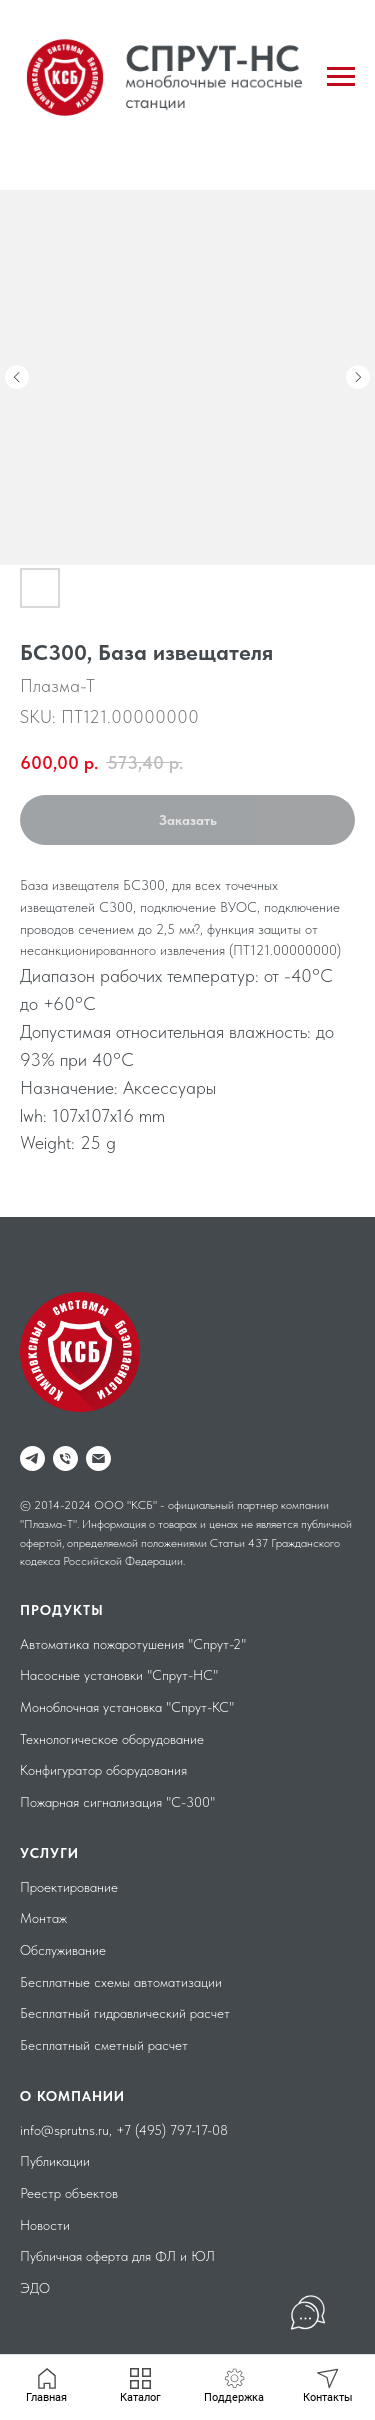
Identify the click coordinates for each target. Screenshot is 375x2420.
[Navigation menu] (341, 77)
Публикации (55, 2161)
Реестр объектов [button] (69, 2193)
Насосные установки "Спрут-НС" (119, 1675)
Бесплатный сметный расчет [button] (104, 2045)
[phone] (65, 1458)
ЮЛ (203, 2256)
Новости (45, 2225)
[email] (98, 1458)
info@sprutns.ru (64, 2130)
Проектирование (69, 1887)
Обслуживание (63, 1950)
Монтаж (43, 1918)
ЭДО (35, 2288)
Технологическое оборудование (112, 1739)
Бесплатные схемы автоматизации (121, 1982)
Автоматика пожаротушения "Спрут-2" (133, 1644)
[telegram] (32, 1458)
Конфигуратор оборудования (103, 1770)
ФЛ (165, 2256)
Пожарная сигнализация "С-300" (117, 1802)
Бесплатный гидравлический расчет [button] (125, 2013)
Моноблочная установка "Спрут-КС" (127, 1707)
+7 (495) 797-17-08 (172, 2130)
